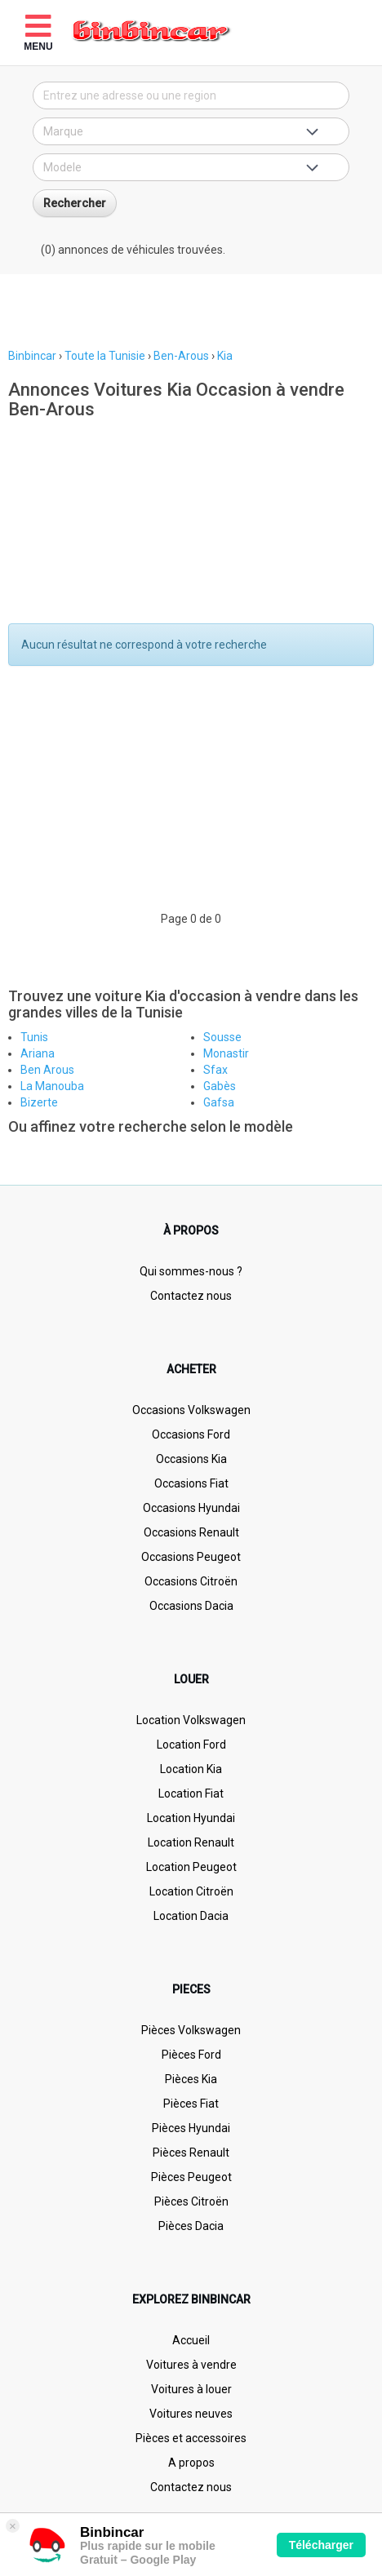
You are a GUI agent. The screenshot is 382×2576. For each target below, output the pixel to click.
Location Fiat (191, 1793)
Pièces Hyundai (191, 2128)
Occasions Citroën (191, 1581)
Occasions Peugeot (191, 1556)
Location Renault (191, 1842)
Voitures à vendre (191, 2364)
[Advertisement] (191, 310)
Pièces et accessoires (191, 2438)
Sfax (215, 1069)
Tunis (34, 1037)
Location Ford (191, 1744)
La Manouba (52, 1086)
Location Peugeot (191, 1866)
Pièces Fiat (191, 2103)
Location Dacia (191, 1915)
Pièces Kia (191, 2079)
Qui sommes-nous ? (191, 1271)
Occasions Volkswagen (191, 1410)
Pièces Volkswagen (191, 2030)
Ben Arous (47, 1069)
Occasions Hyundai (191, 1507)
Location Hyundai (191, 1817)
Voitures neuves (191, 2413)
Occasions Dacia (191, 1605)
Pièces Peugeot (191, 2177)
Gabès (219, 1086)
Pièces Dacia (191, 2225)
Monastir (226, 1053)
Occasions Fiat (191, 1483)
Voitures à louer (191, 2389)
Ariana (37, 1053)
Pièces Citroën (191, 2201)
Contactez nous (191, 1295)
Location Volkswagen (191, 1720)
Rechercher (74, 203)
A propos (191, 2462)
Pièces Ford (191, 2054)
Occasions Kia (191, 1458)
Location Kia (191, 1769)
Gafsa (218, 1102)
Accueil (191, 2340)
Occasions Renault (191, 1532)
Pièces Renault (191, 2152)
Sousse (222, 1037)
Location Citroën (191, 1891)
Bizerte (39, 1102)
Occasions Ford (191, 1434)
